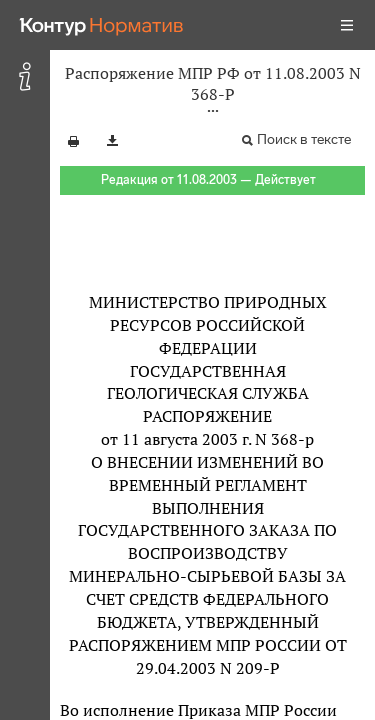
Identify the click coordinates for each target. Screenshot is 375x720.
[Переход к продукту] (102, 25)
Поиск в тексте (304, 139)
